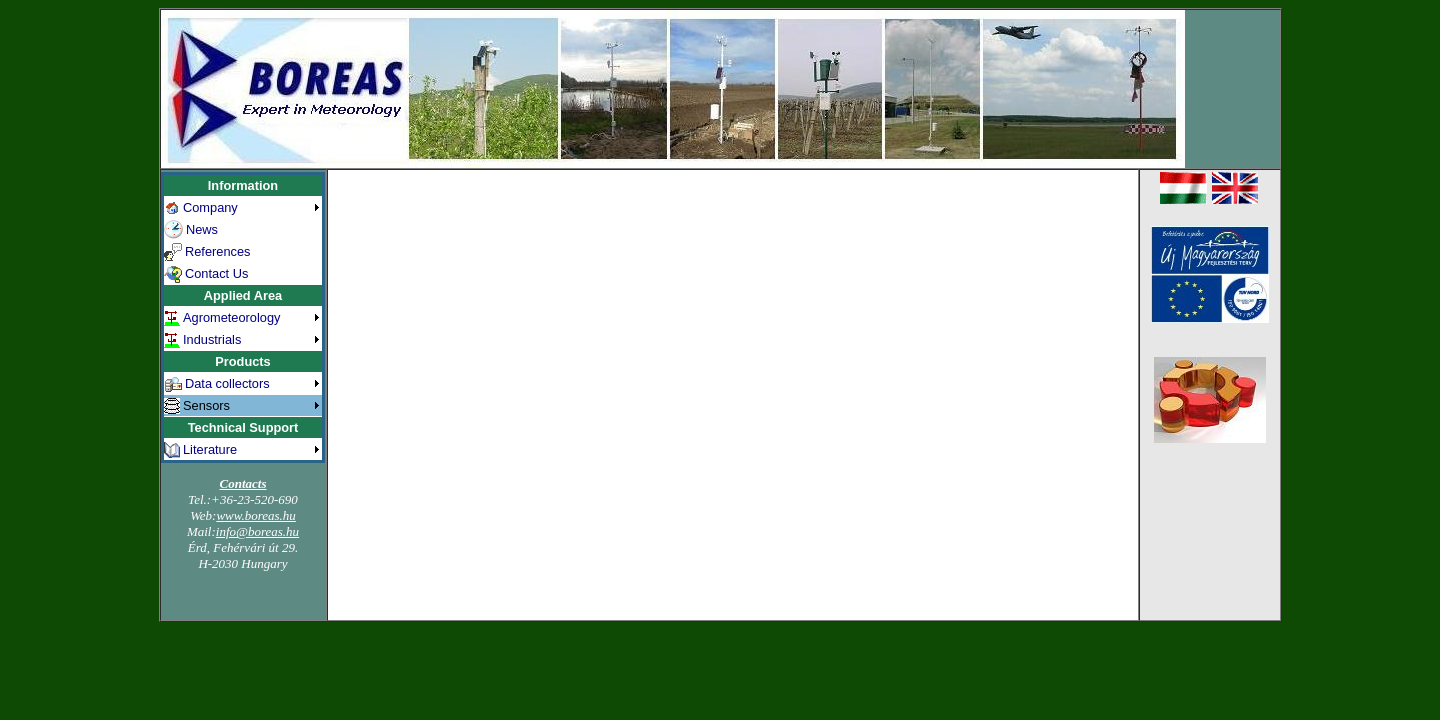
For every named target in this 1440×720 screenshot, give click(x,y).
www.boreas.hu (255, 515)
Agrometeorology (231, 317)
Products (242, 361)
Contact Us (216, 273)
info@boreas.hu (257, 531)
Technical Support (243, 427)
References (217, 251)
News (202, 229)
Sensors (206, 405)
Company (210, 207)
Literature (210, 449)
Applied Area (243, 295)
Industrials (212, 339)
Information (243, 185)
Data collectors (227, 383)
